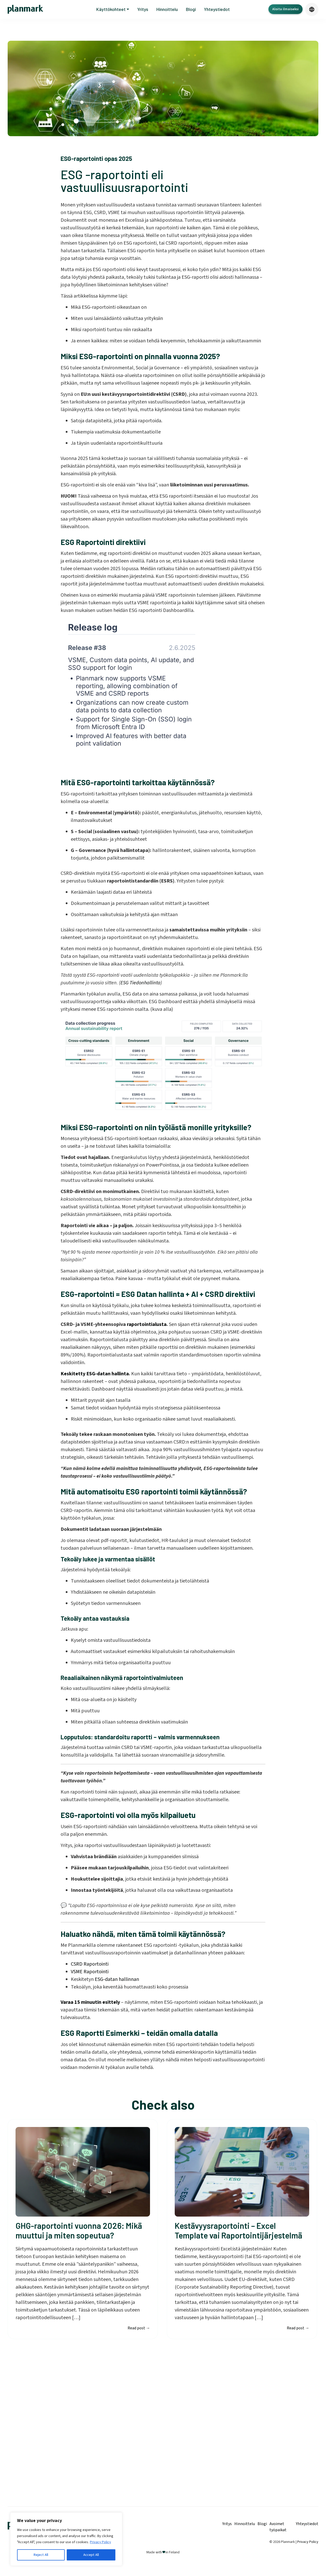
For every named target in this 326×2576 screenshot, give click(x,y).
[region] (66, 2539)
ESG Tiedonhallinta (140, 982)
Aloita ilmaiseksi (280, 9)
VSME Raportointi (89, 1971)
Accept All (91, 2554)
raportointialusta (147, 1324)
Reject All (41, 2554)
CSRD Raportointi (89, 1964)
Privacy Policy (100, 2542)
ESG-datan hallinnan (117, 1979)
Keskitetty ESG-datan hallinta (95, 1373)
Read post (130, 2322)
